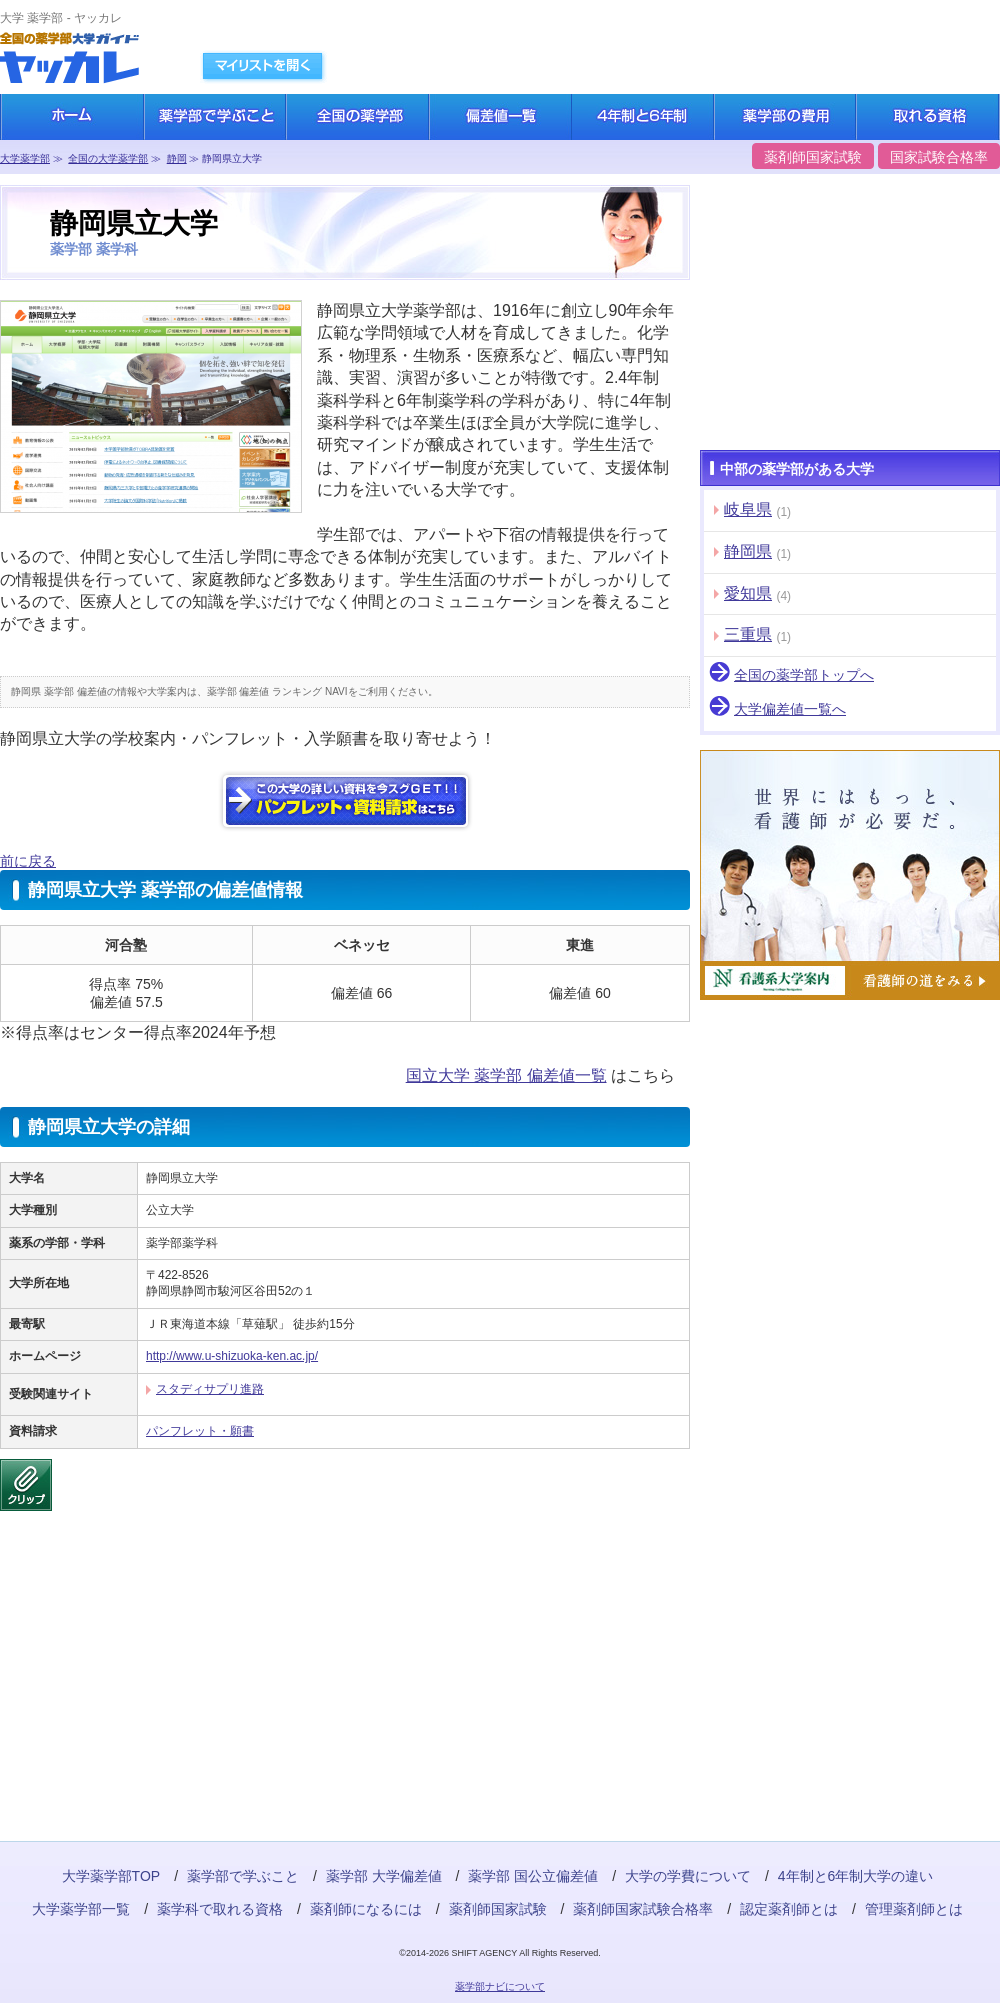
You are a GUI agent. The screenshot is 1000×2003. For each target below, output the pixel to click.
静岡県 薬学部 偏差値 (59, 691)
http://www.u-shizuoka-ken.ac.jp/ (232, 1356)
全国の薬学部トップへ (804, 675)
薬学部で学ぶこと (243, 1876)
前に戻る (28, 861)
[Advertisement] (150, 1656)
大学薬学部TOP (111, 1876)
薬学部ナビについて (500, 1986)
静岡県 (748, 551)
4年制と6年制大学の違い (856, 1876)
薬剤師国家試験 (813, 157)
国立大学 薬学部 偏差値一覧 (506, 1075)
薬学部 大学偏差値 (384, 1876)
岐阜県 (748, 509)
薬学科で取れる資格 (220, 1909)
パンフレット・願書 (200, 1431)
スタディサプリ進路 (210, 1389)
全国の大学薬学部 (108, 158)
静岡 (177, 158)
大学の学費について (688, 1876)
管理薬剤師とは (914, 1909)
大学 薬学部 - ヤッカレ (61, 18)
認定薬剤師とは (789, 1909)
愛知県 (748, 593)
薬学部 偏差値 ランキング (265, 691)
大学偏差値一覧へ (790, 709)
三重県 (748, 634)
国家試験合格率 (939, 157)
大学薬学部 (25, 158)
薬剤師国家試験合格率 (643, 1909)
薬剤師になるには (366, 1909)
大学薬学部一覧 (81, 1909)
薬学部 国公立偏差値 (533, 1876)
